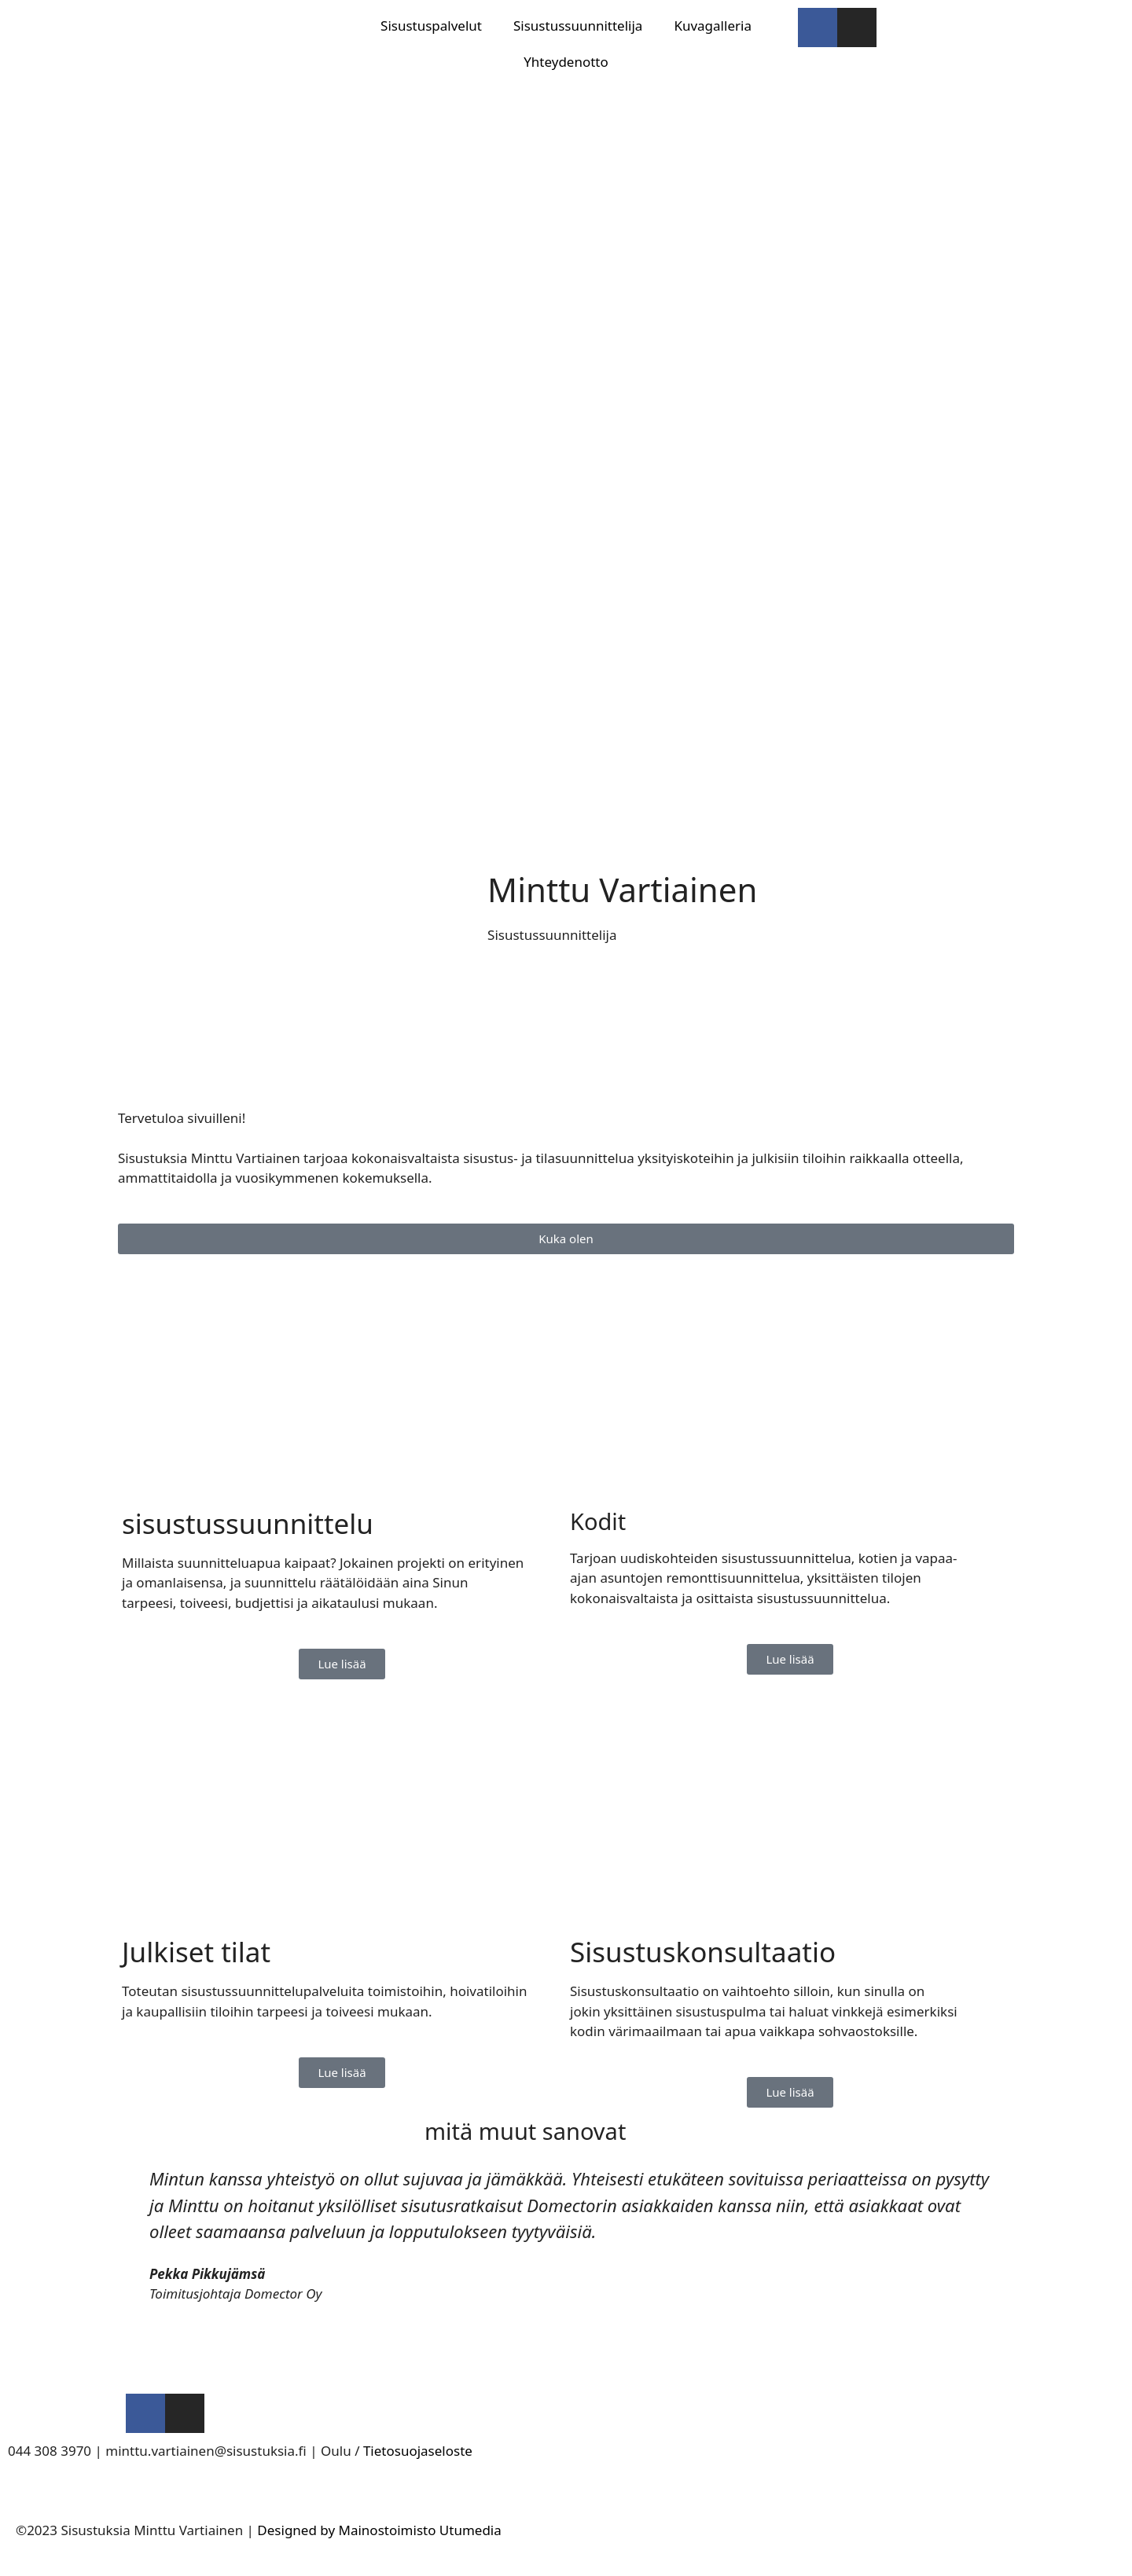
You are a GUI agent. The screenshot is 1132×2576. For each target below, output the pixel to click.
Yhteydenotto (566, 62)
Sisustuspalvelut (431, 26)
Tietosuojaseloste (417, 2451)
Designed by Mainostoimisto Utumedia (379, 2530)
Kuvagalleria (713, 26)
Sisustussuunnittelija (577, 26)
